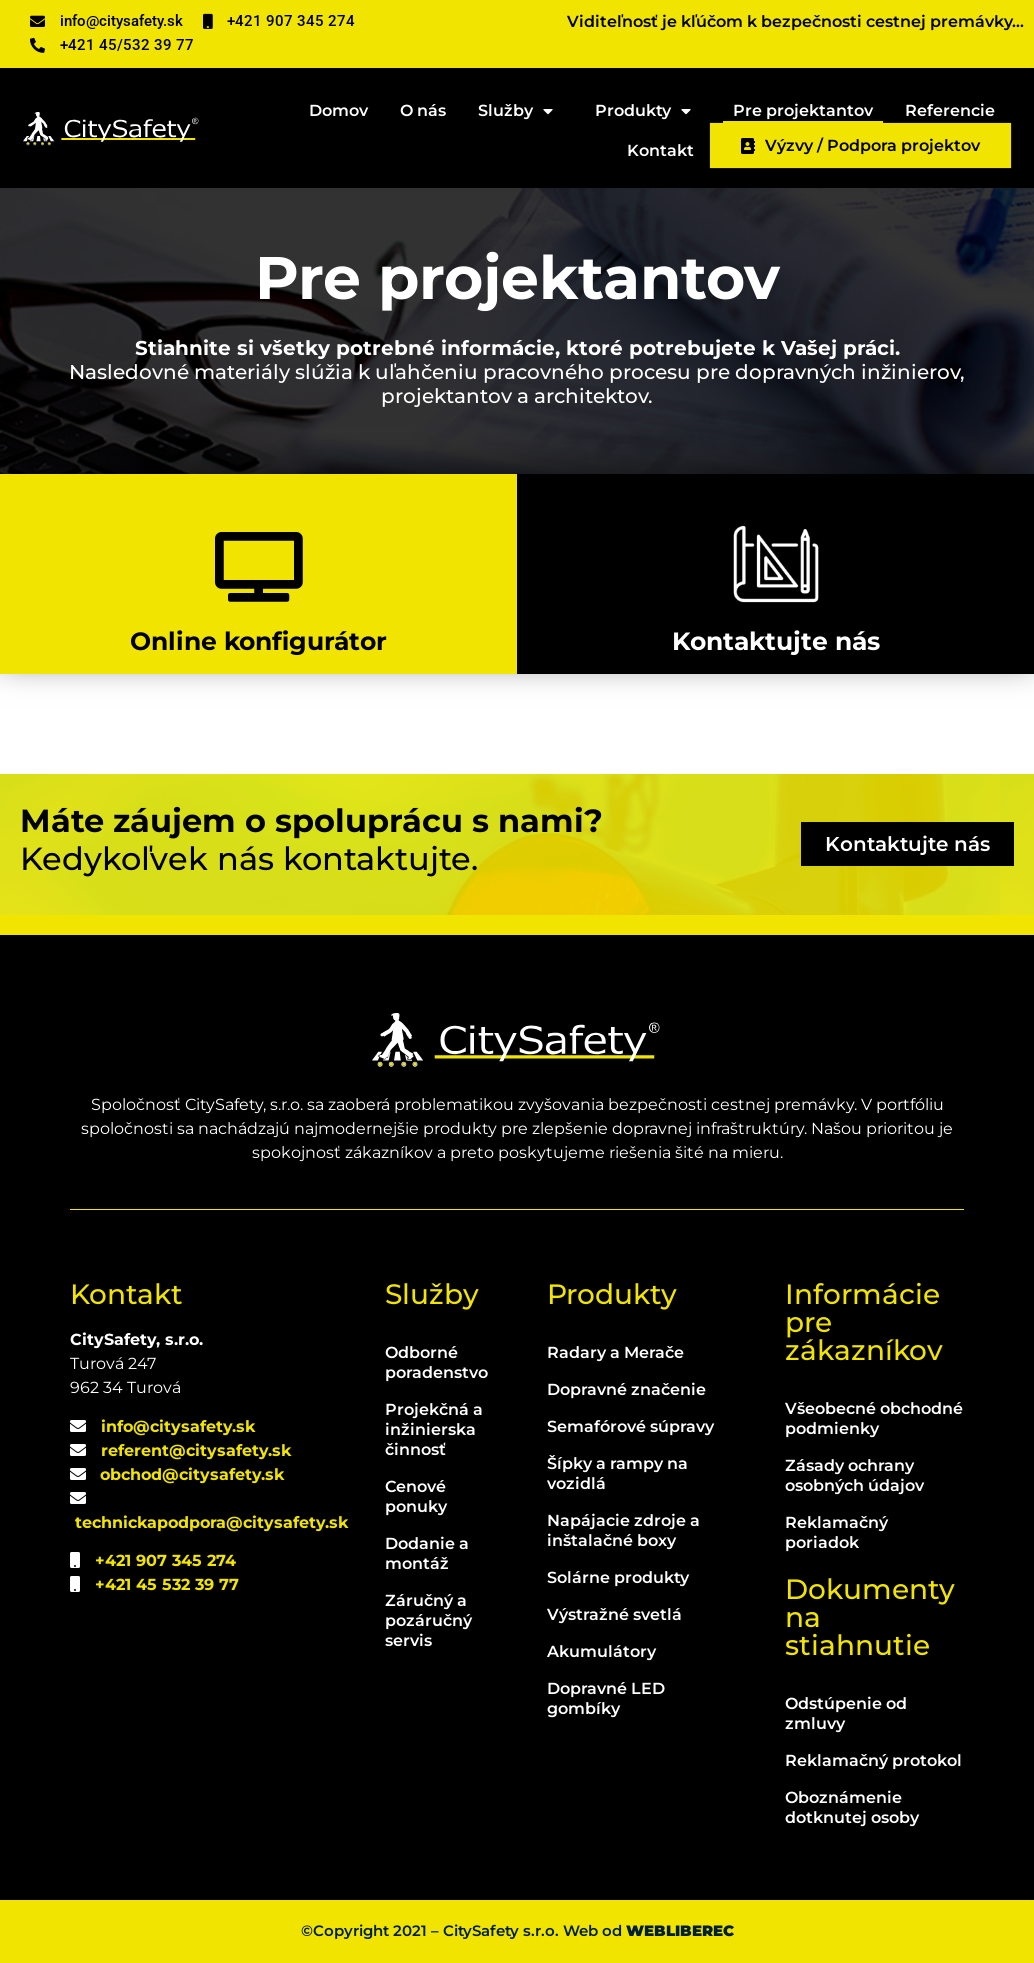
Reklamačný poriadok (836, 1532)
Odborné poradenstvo (436, 1362)
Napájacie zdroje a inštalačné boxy (623, 1530)
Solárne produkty (618, 1577)
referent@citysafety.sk (196, 1450)
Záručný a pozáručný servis (428, 1620)
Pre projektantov (803, 110)
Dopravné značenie (626, 1389)
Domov (338, 110)
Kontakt (660, 150)
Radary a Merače (615, 1352)
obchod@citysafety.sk (192, 1474)
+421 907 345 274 (165, 1560)
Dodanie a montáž (427, 1553)
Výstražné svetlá (614, 1614)
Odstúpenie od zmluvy (846, 1713)
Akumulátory (601, 1651)
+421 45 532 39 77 (167, 1584)
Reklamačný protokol (873, 1760)
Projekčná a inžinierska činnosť (434, 1429)
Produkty (648, 108)
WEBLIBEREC (680, 1930)
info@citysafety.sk (178, 1426)
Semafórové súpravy (630, 1426)
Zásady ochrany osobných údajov (854, 1475)
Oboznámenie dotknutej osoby (852, 1807)
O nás (423, 110)
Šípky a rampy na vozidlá (617, 1473)
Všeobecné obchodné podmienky (874, 1418)
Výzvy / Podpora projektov (860, 145)
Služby (520, 108)
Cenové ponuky (416, 1496)
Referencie (950, 110)
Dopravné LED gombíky (606, 1698)
